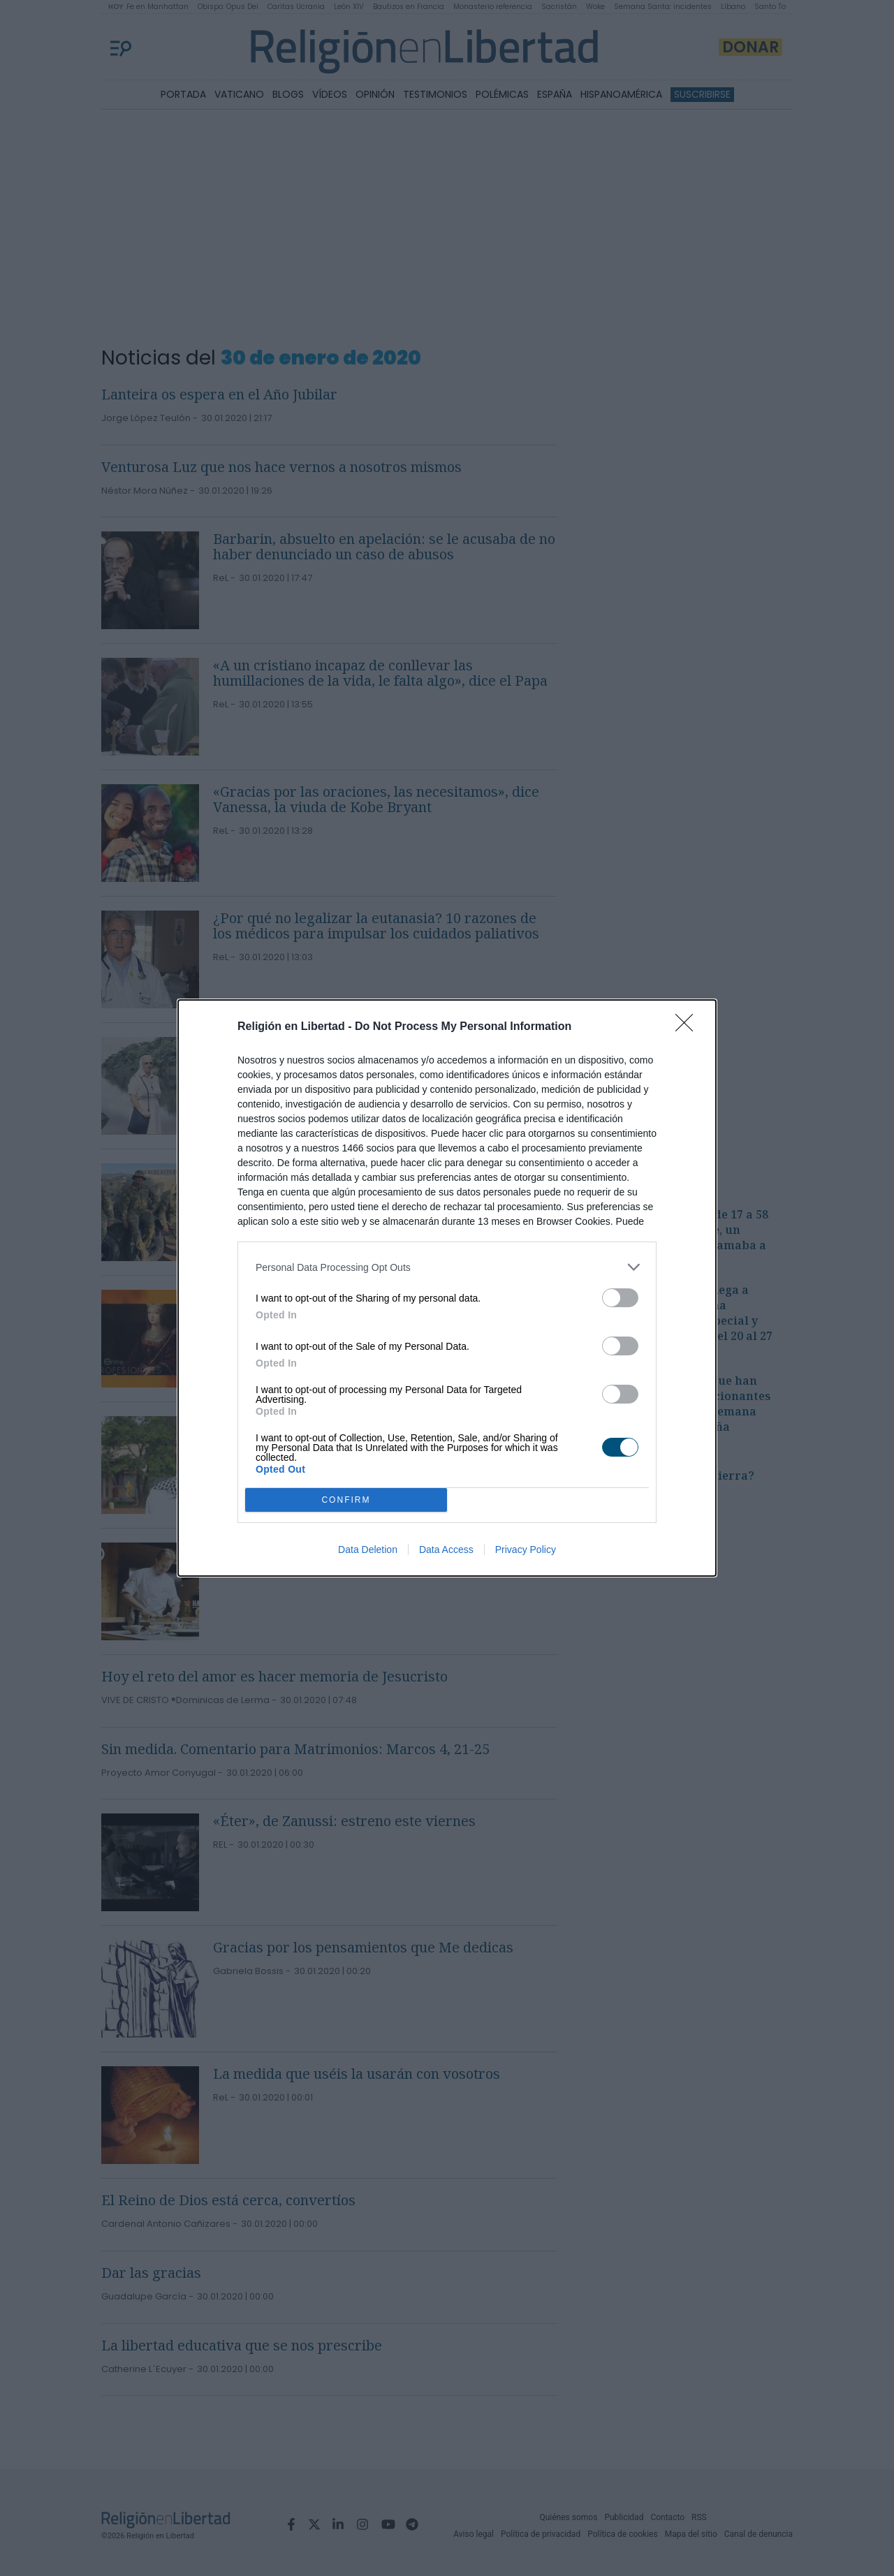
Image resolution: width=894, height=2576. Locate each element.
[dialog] (447, 1288)
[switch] (620, 1297)
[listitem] (447, 1267)
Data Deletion (367, 1549)
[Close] (688, 1027)
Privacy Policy (525, 1549)
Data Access (446, 1549)
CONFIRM (346, 1500)
